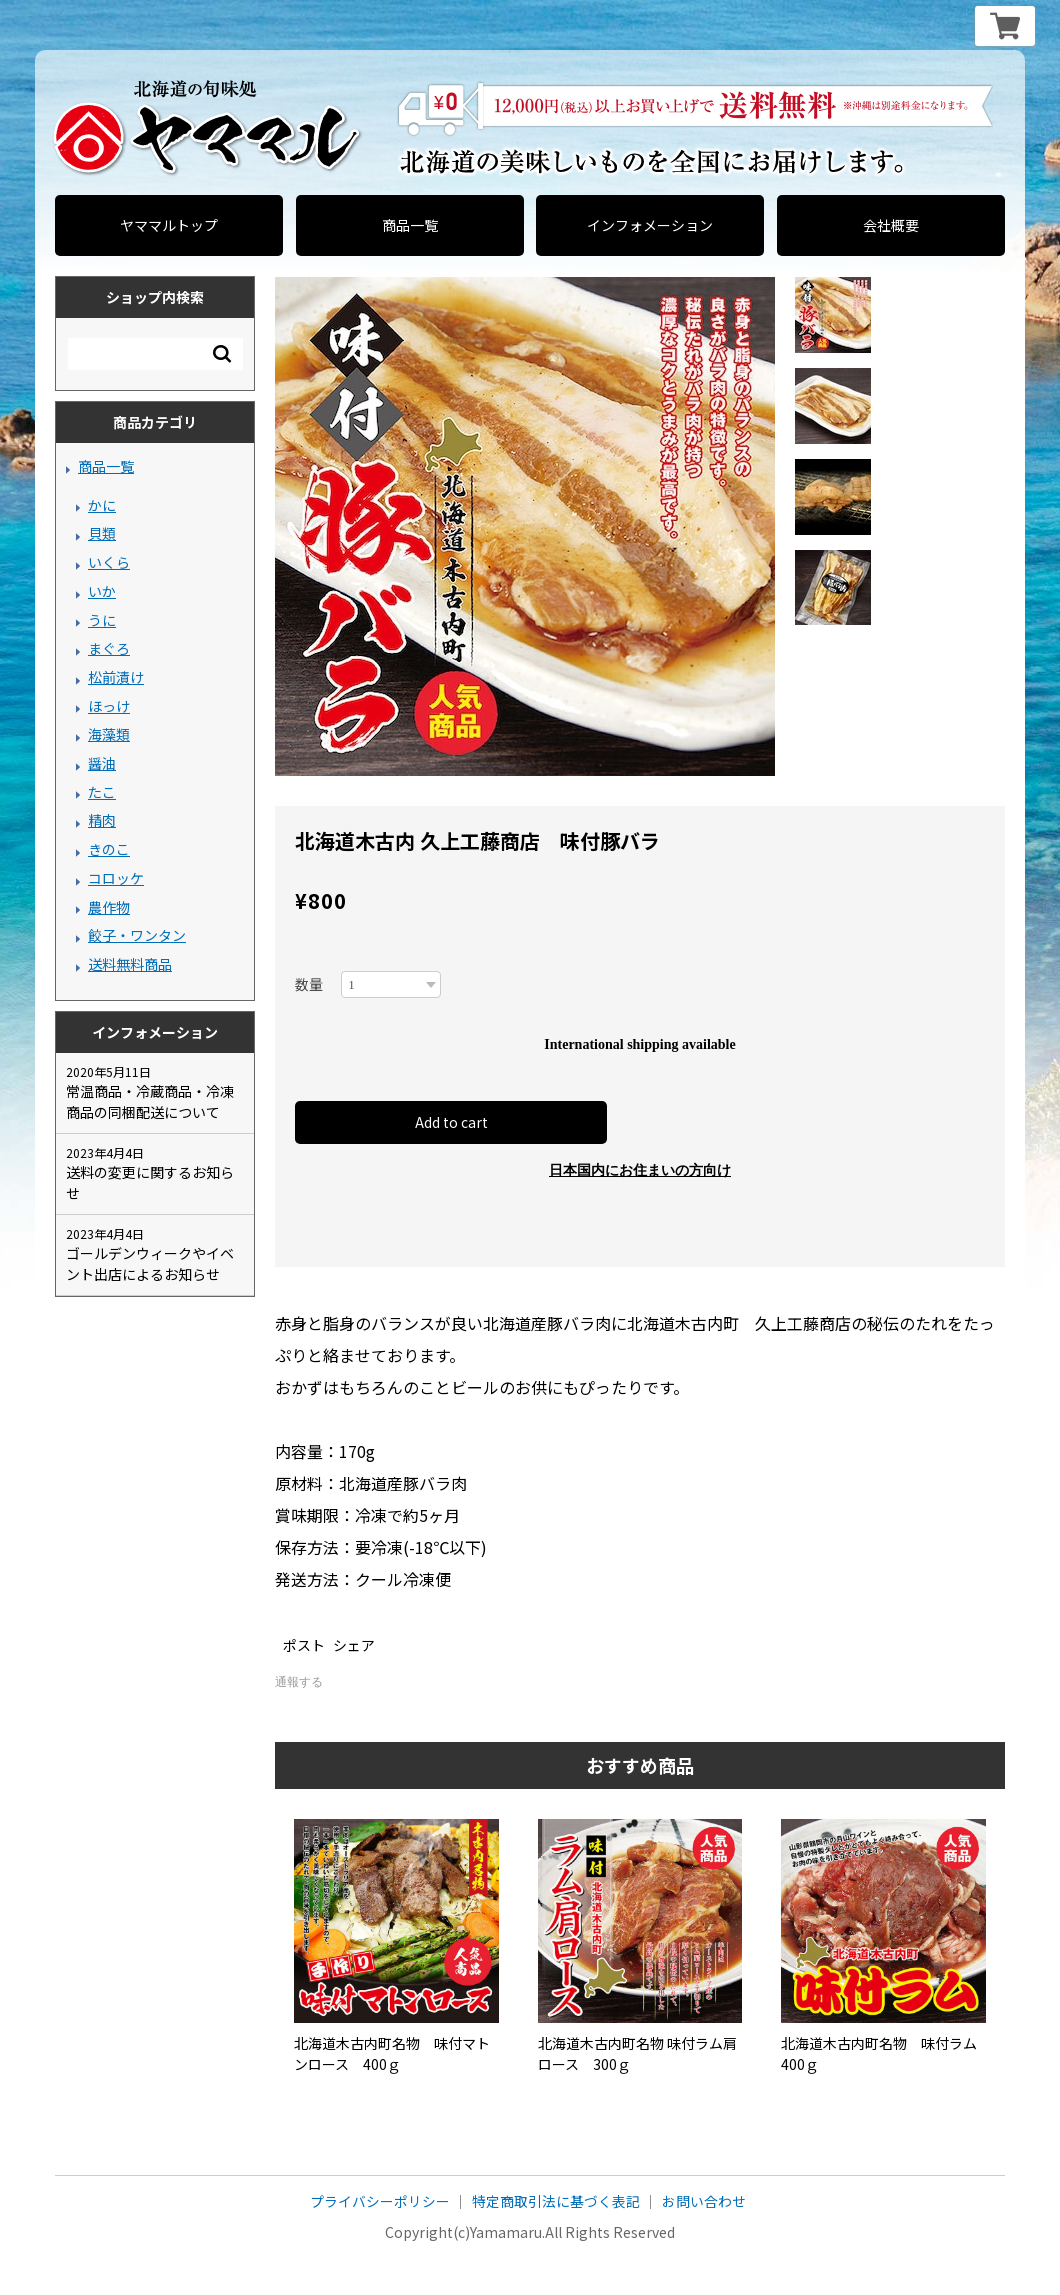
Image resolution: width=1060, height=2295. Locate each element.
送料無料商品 (130, 964)
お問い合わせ (704, 2203)
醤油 (102, 763)
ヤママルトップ (169, 225)
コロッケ (116, 878)
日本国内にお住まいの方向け (640, 1171)
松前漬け (116, 677)
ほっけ (109, 706)
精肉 (102, 820)
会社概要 (891, 225)
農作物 (109, 907)
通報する (299, 1683)
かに (102, 505)
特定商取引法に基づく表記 (556, 2203)
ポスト (304, 1646)
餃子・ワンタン (137, 935)
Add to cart (455, 1123)
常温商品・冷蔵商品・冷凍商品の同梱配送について (150, 1101)
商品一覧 (410, 225)
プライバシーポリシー (380, 2203)
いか (102, 591)
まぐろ (109, 648)
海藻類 (109, 734)
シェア (354, 1646)
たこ (102, 792)
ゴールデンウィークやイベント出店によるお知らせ (150, 1263)
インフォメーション (650, 225)
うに (102, 620)
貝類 (102, 533)
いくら (109, 562)
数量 (309, 984)
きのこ (109, 849)
